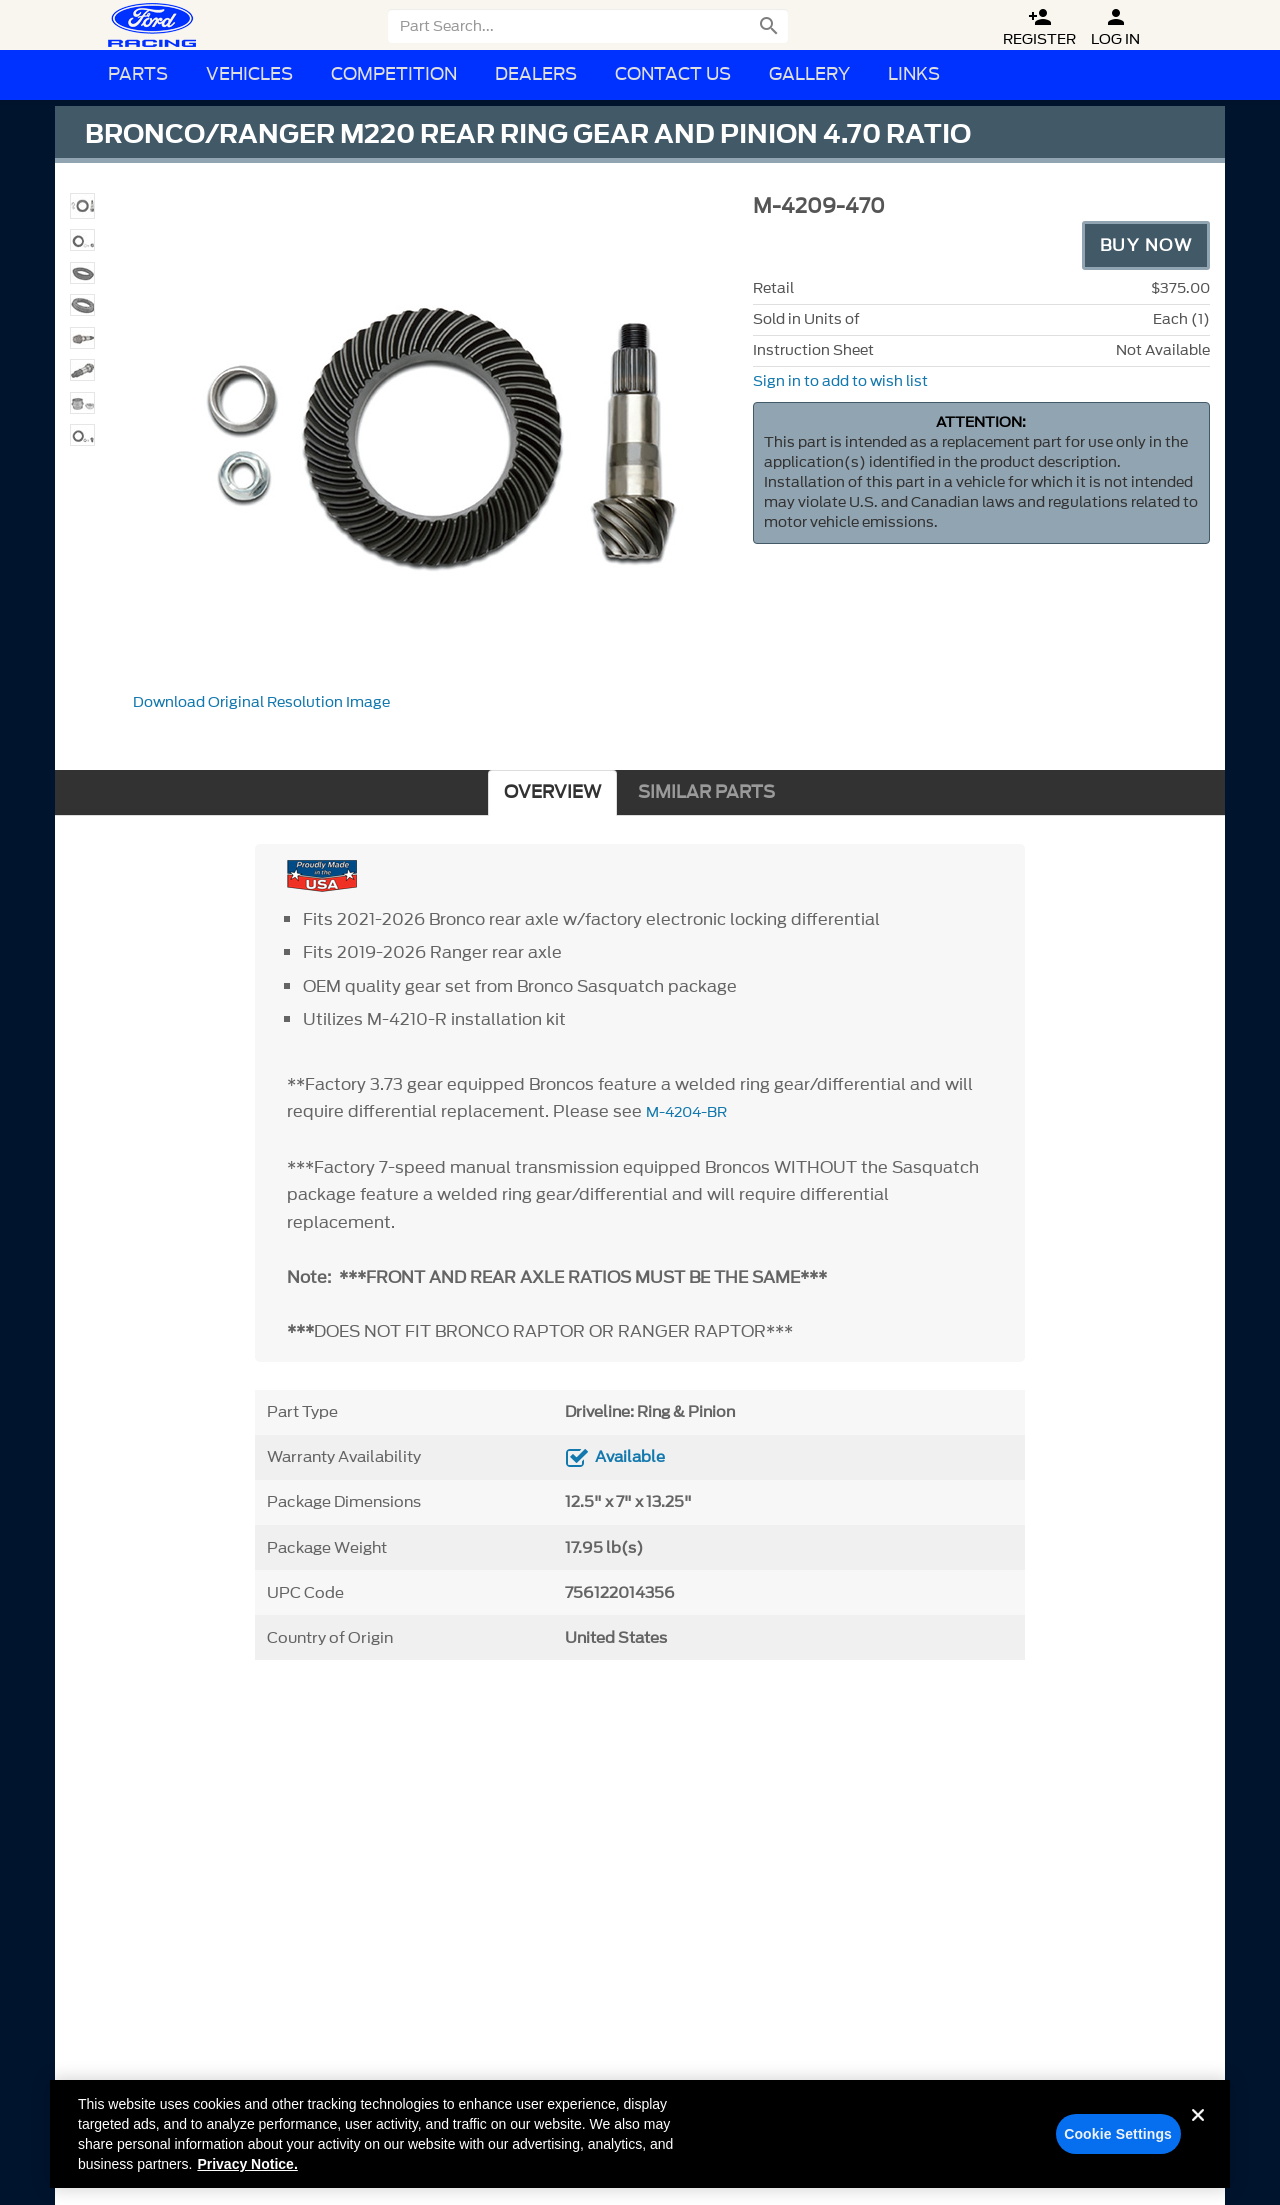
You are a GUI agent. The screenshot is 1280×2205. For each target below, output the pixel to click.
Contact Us (673, 74)
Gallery (809, 74)
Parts (138, 74)
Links (914, 74)
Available (630, 1457)
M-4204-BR (686, 1112)
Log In (1115, 27)
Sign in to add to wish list (840, 381)
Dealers (536, 74)
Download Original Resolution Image (261, 702)
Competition (394, 74)
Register (1039, 27)
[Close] (1198, 2138)
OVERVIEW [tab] (552, 792)
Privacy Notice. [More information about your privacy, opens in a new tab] (247, 2171)
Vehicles (249, 74)
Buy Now (1146, 245)
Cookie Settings (1118, 2141)
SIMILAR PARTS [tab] (706, 792)
